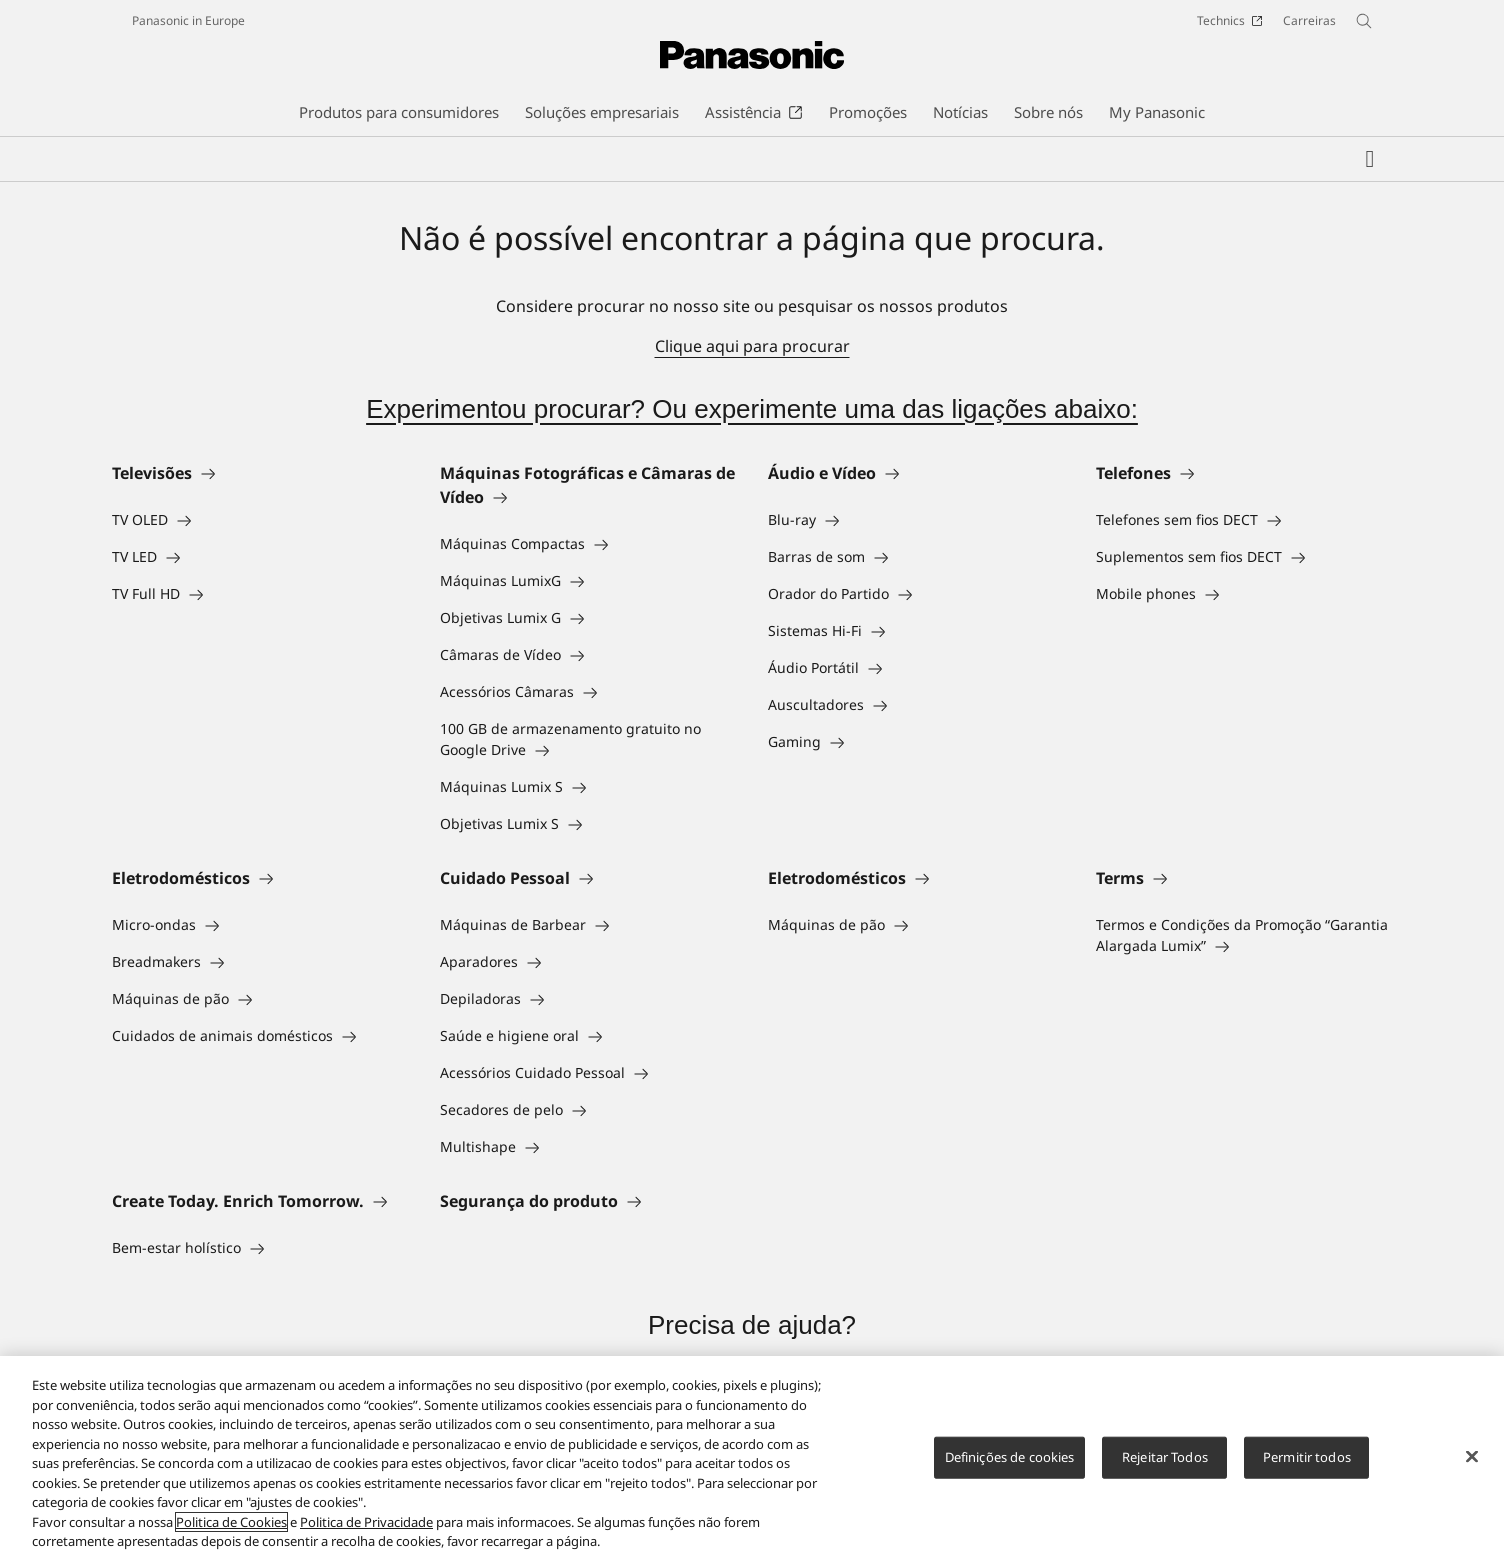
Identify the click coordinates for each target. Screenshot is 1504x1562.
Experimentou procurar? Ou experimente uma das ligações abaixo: (752, 409)
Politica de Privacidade (366, 1522)
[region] (752, 1459)
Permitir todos (1307, 1457)
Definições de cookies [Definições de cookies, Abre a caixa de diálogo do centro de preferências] (1010, 1457)
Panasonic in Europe (188, 20)
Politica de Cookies (231, 1522)
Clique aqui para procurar (752, 346)
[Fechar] (1472, 1457)
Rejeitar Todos (1165, 1457)
